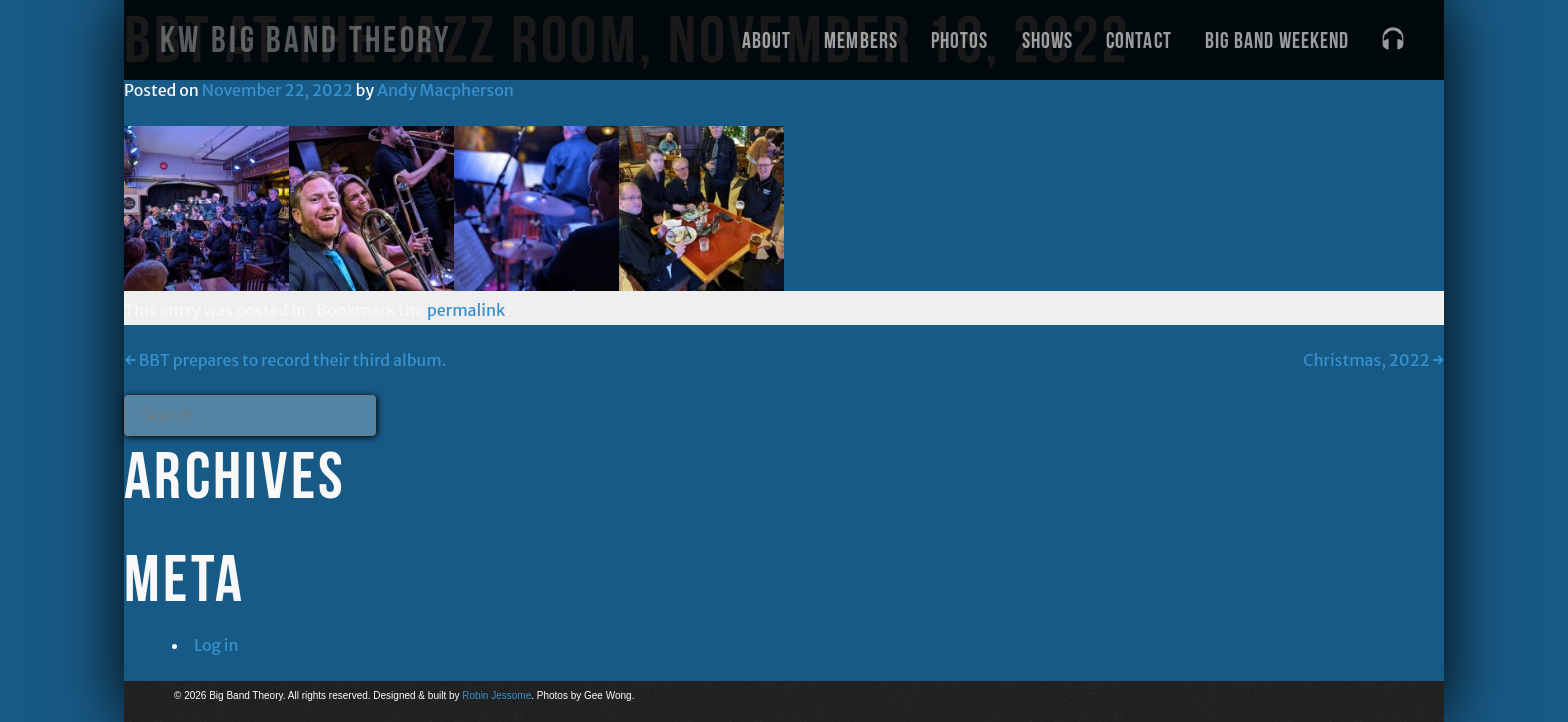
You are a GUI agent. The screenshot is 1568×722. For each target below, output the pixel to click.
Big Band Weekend (1277, 40)
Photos (960, 40)
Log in (216, 645)
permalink (466, 310)
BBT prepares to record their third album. (285, 360)
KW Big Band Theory (305, 39)
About (767, 40)
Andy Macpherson (445, 90)
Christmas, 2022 (1373, 360)
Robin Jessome (496, 695)
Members (861, 40)
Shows (1048, 40)
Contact (1139, 40)
